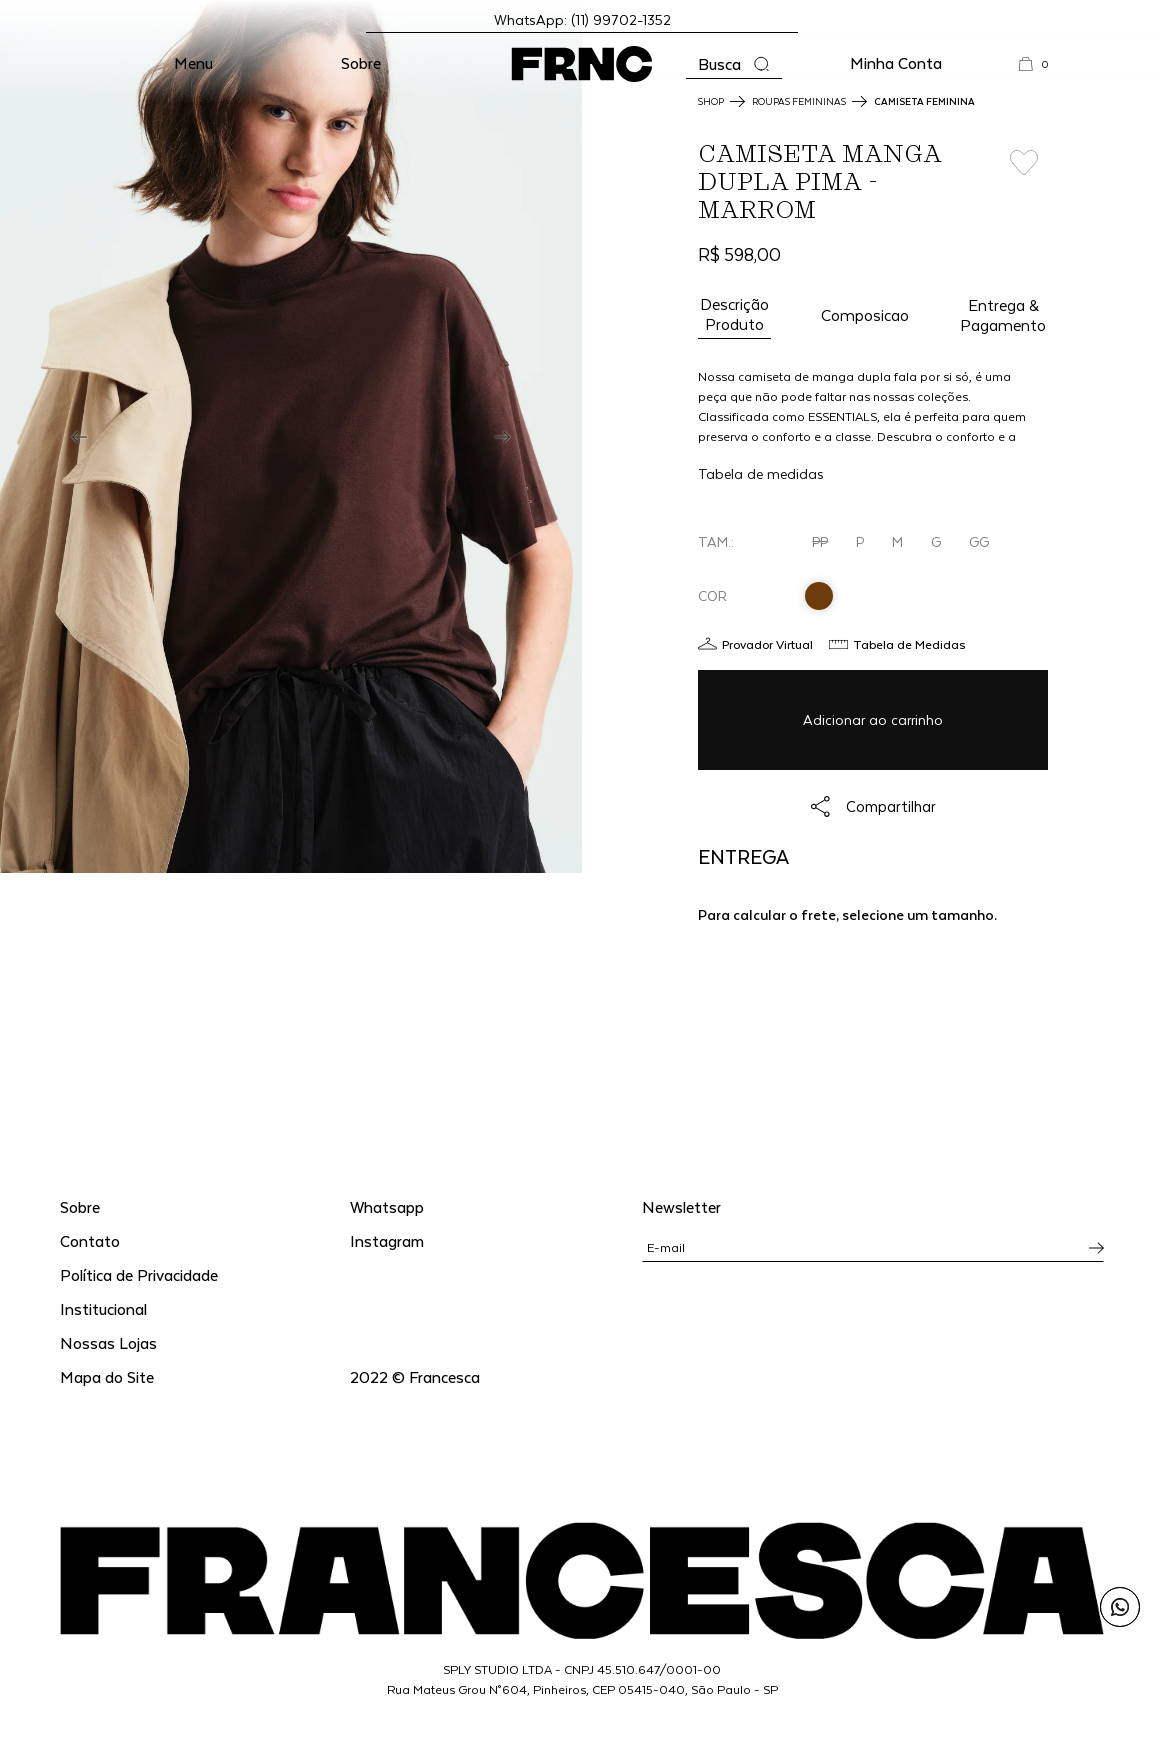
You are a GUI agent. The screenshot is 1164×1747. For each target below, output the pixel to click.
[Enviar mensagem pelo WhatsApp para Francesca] (1120, 1607)
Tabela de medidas (761, 473)
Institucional (103, 1308)
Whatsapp (387, 1206)
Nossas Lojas (108, 1342)
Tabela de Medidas (909, 644)
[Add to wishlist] (1023, 163)
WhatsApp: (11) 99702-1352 (582, 19)
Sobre (361, 62)
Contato (90, 1240)
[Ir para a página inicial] (582, 64)
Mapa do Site (107, 1376)
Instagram (387, 1240)
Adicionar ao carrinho (873, 719)
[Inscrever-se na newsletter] (1096, 1248)
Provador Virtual (767, 644)
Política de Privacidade (139, 1274)
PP (820, 541)
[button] (193, 64)
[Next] (502, 437)
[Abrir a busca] (734, 64)
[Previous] (79, 437)
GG (979, 541)
